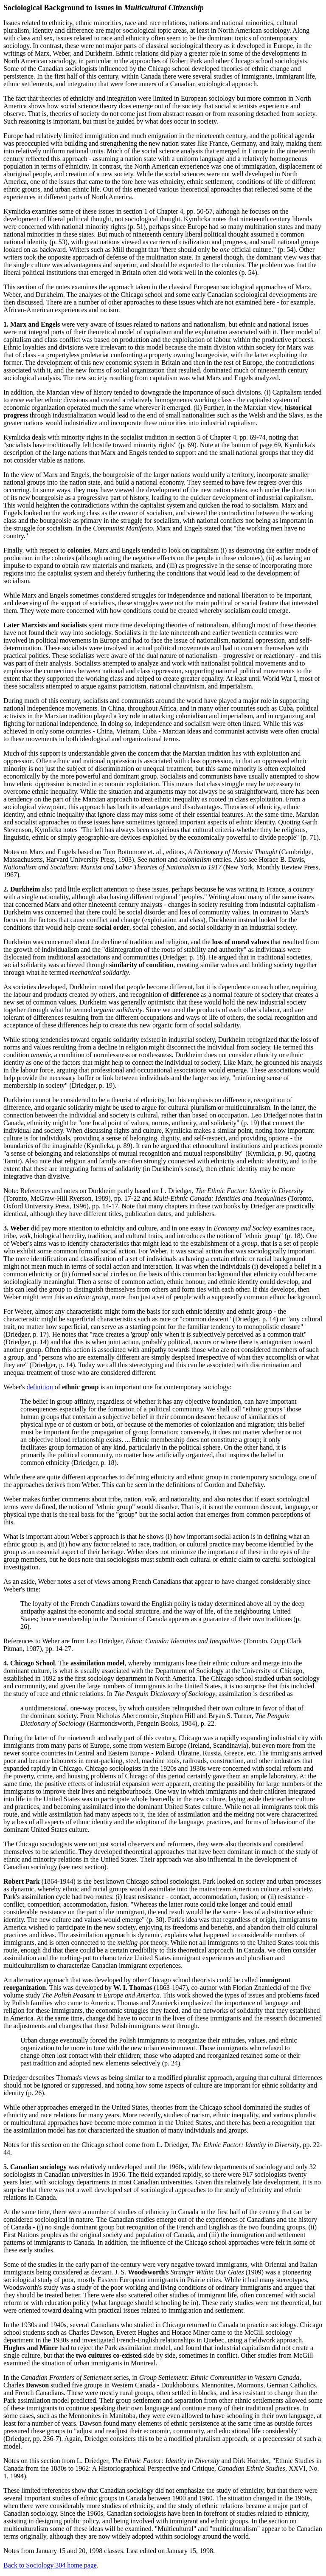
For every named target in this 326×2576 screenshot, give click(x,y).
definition (39, 1387)
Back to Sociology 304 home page (50, 2565)
